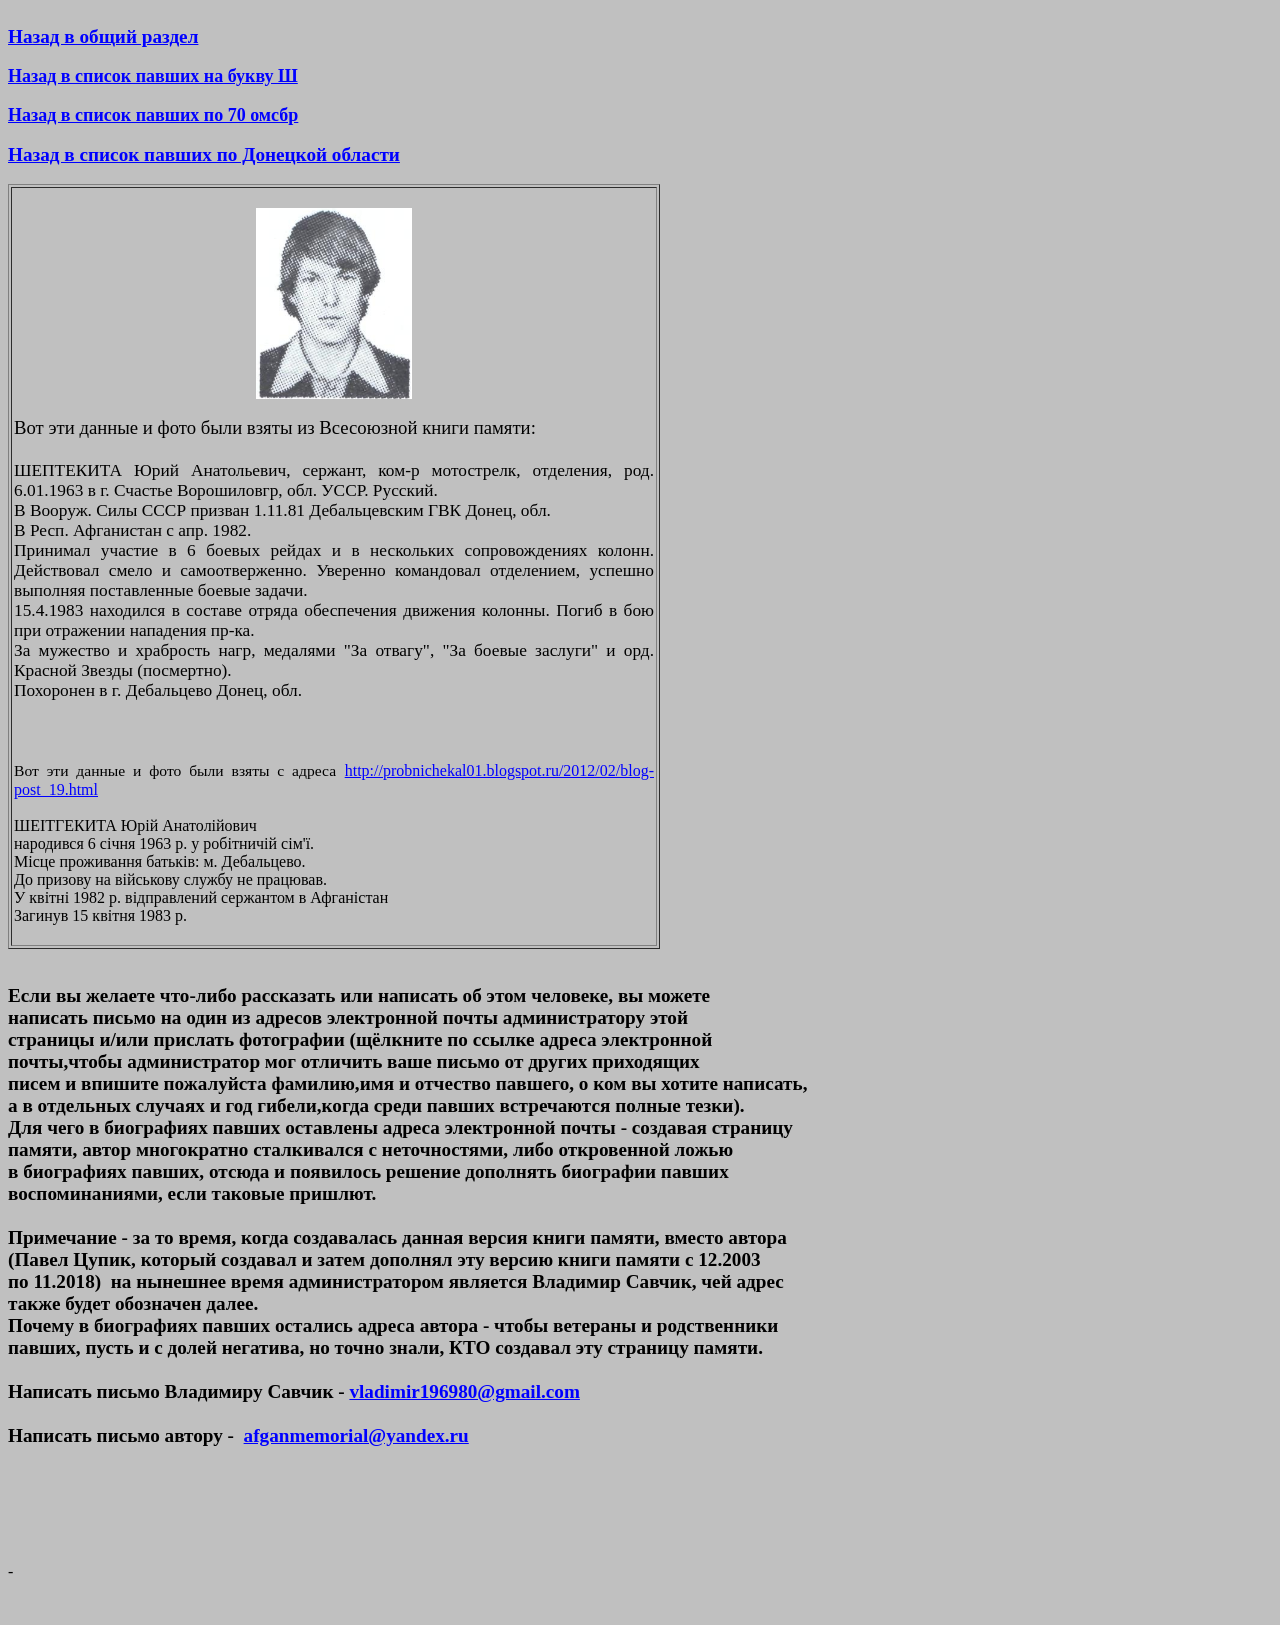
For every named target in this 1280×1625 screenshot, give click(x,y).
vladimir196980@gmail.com (464, 1391)
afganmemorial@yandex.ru (356, 1435)
